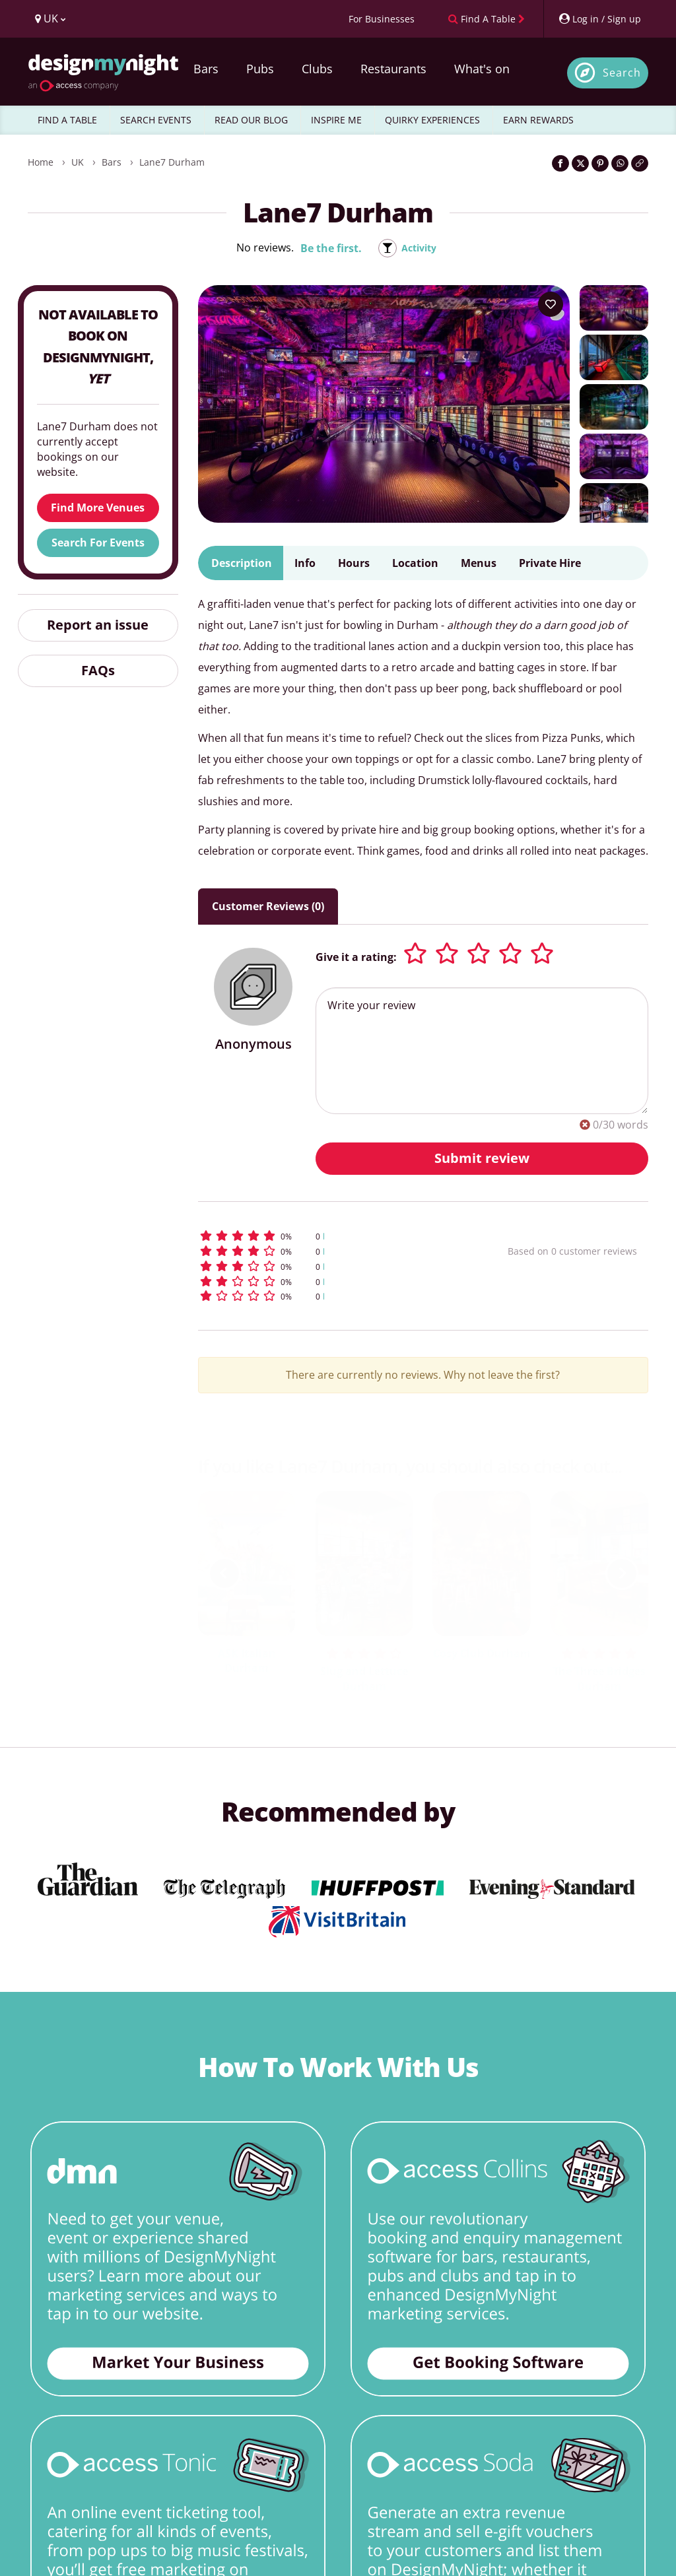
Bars (206, 69)
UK (77, 162)
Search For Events (98, 542)
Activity (419, 248)
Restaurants (393, 69)
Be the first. (328, 248)
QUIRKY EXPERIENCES (432, 120)
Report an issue (98, 625)
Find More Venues (98, 507)
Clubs (317, 69)
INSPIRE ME (336, 120)
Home (40, 162)
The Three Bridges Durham (599, 1679)
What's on (482, 69)
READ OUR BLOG (251, 120)
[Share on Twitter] (580, 163)
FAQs (98, 670)
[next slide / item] (621, 1573)
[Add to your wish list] (550, 304)
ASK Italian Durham (247, 1661)
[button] (325, 1235)
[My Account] (599, 19)
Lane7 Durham (172, 162)
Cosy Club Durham (482, 1653)
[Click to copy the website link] (639, 163)
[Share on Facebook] (560, 163)
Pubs (260, 69)
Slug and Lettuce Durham (364, 1679)
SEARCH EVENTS (155, 120)
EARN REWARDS (538, 120)
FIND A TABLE (67, 120)
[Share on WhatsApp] (619, 163)
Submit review (481, 1158)
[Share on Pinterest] (600, 163)
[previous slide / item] (224, 1573)
